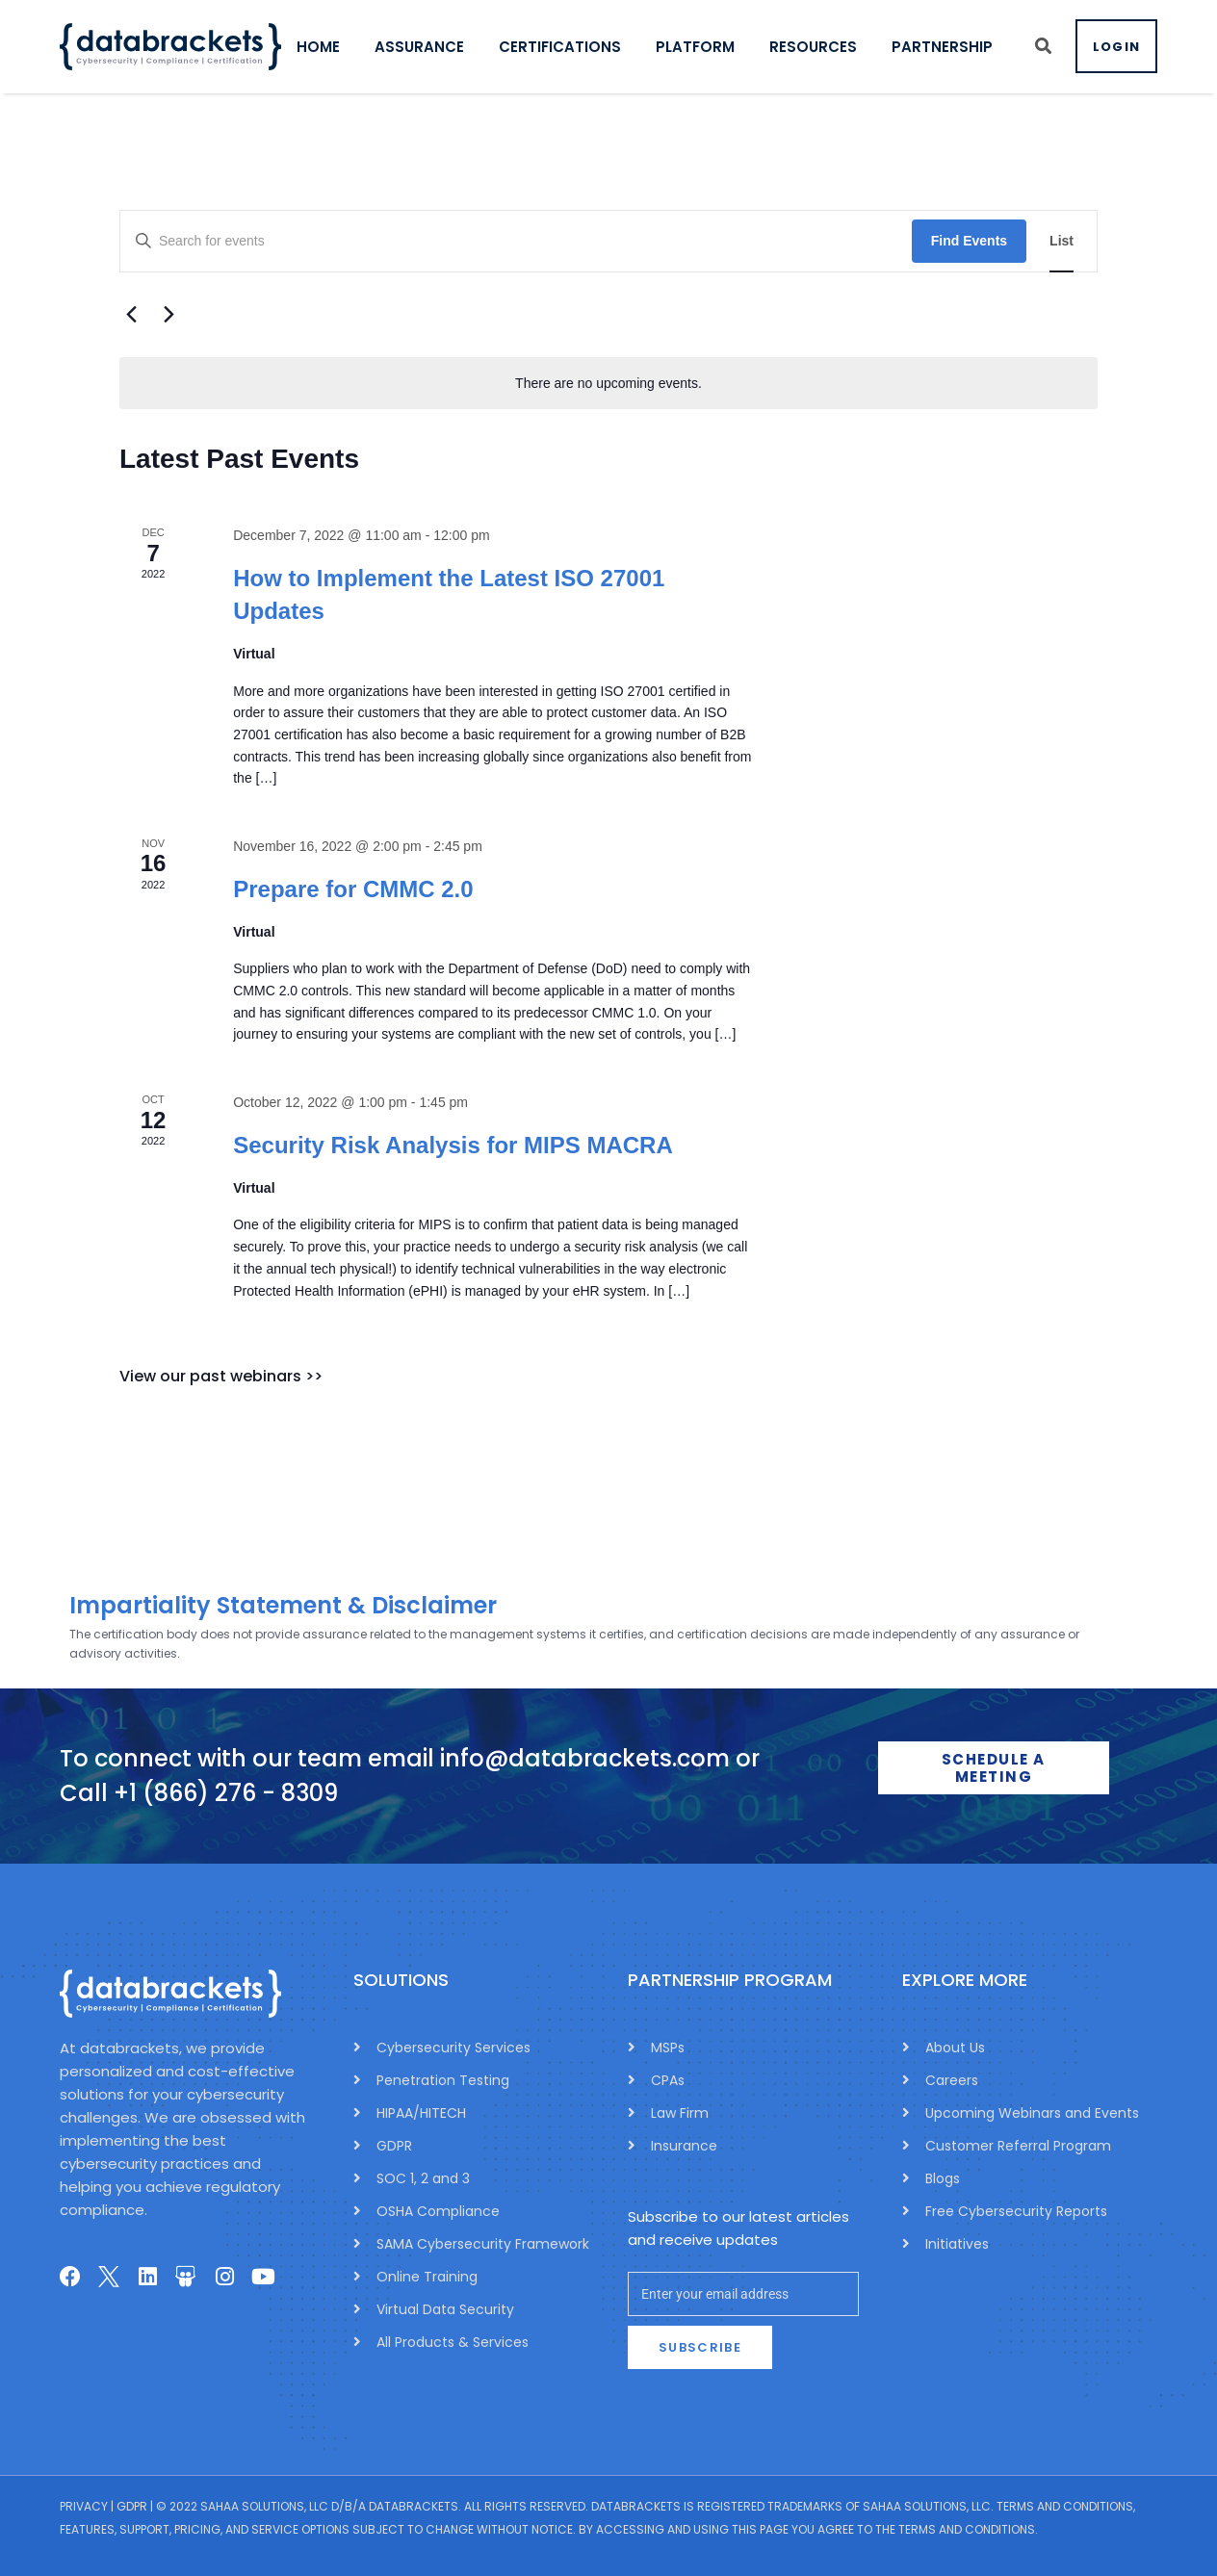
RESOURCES (824, 47)
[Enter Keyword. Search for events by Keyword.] (516, 241)
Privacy (84, 2506)
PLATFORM (707, 47)
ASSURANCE (431, 47)
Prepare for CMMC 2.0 (353, 889)
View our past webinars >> (221, 1376)
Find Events (969, 240)
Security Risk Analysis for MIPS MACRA (453, 1145)
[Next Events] (168, 314)
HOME (330, 47)
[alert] (608, 383)
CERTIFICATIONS (571, 47)
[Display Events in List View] (1061, 241)
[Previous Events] (130, 314)
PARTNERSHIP (954, 47)
